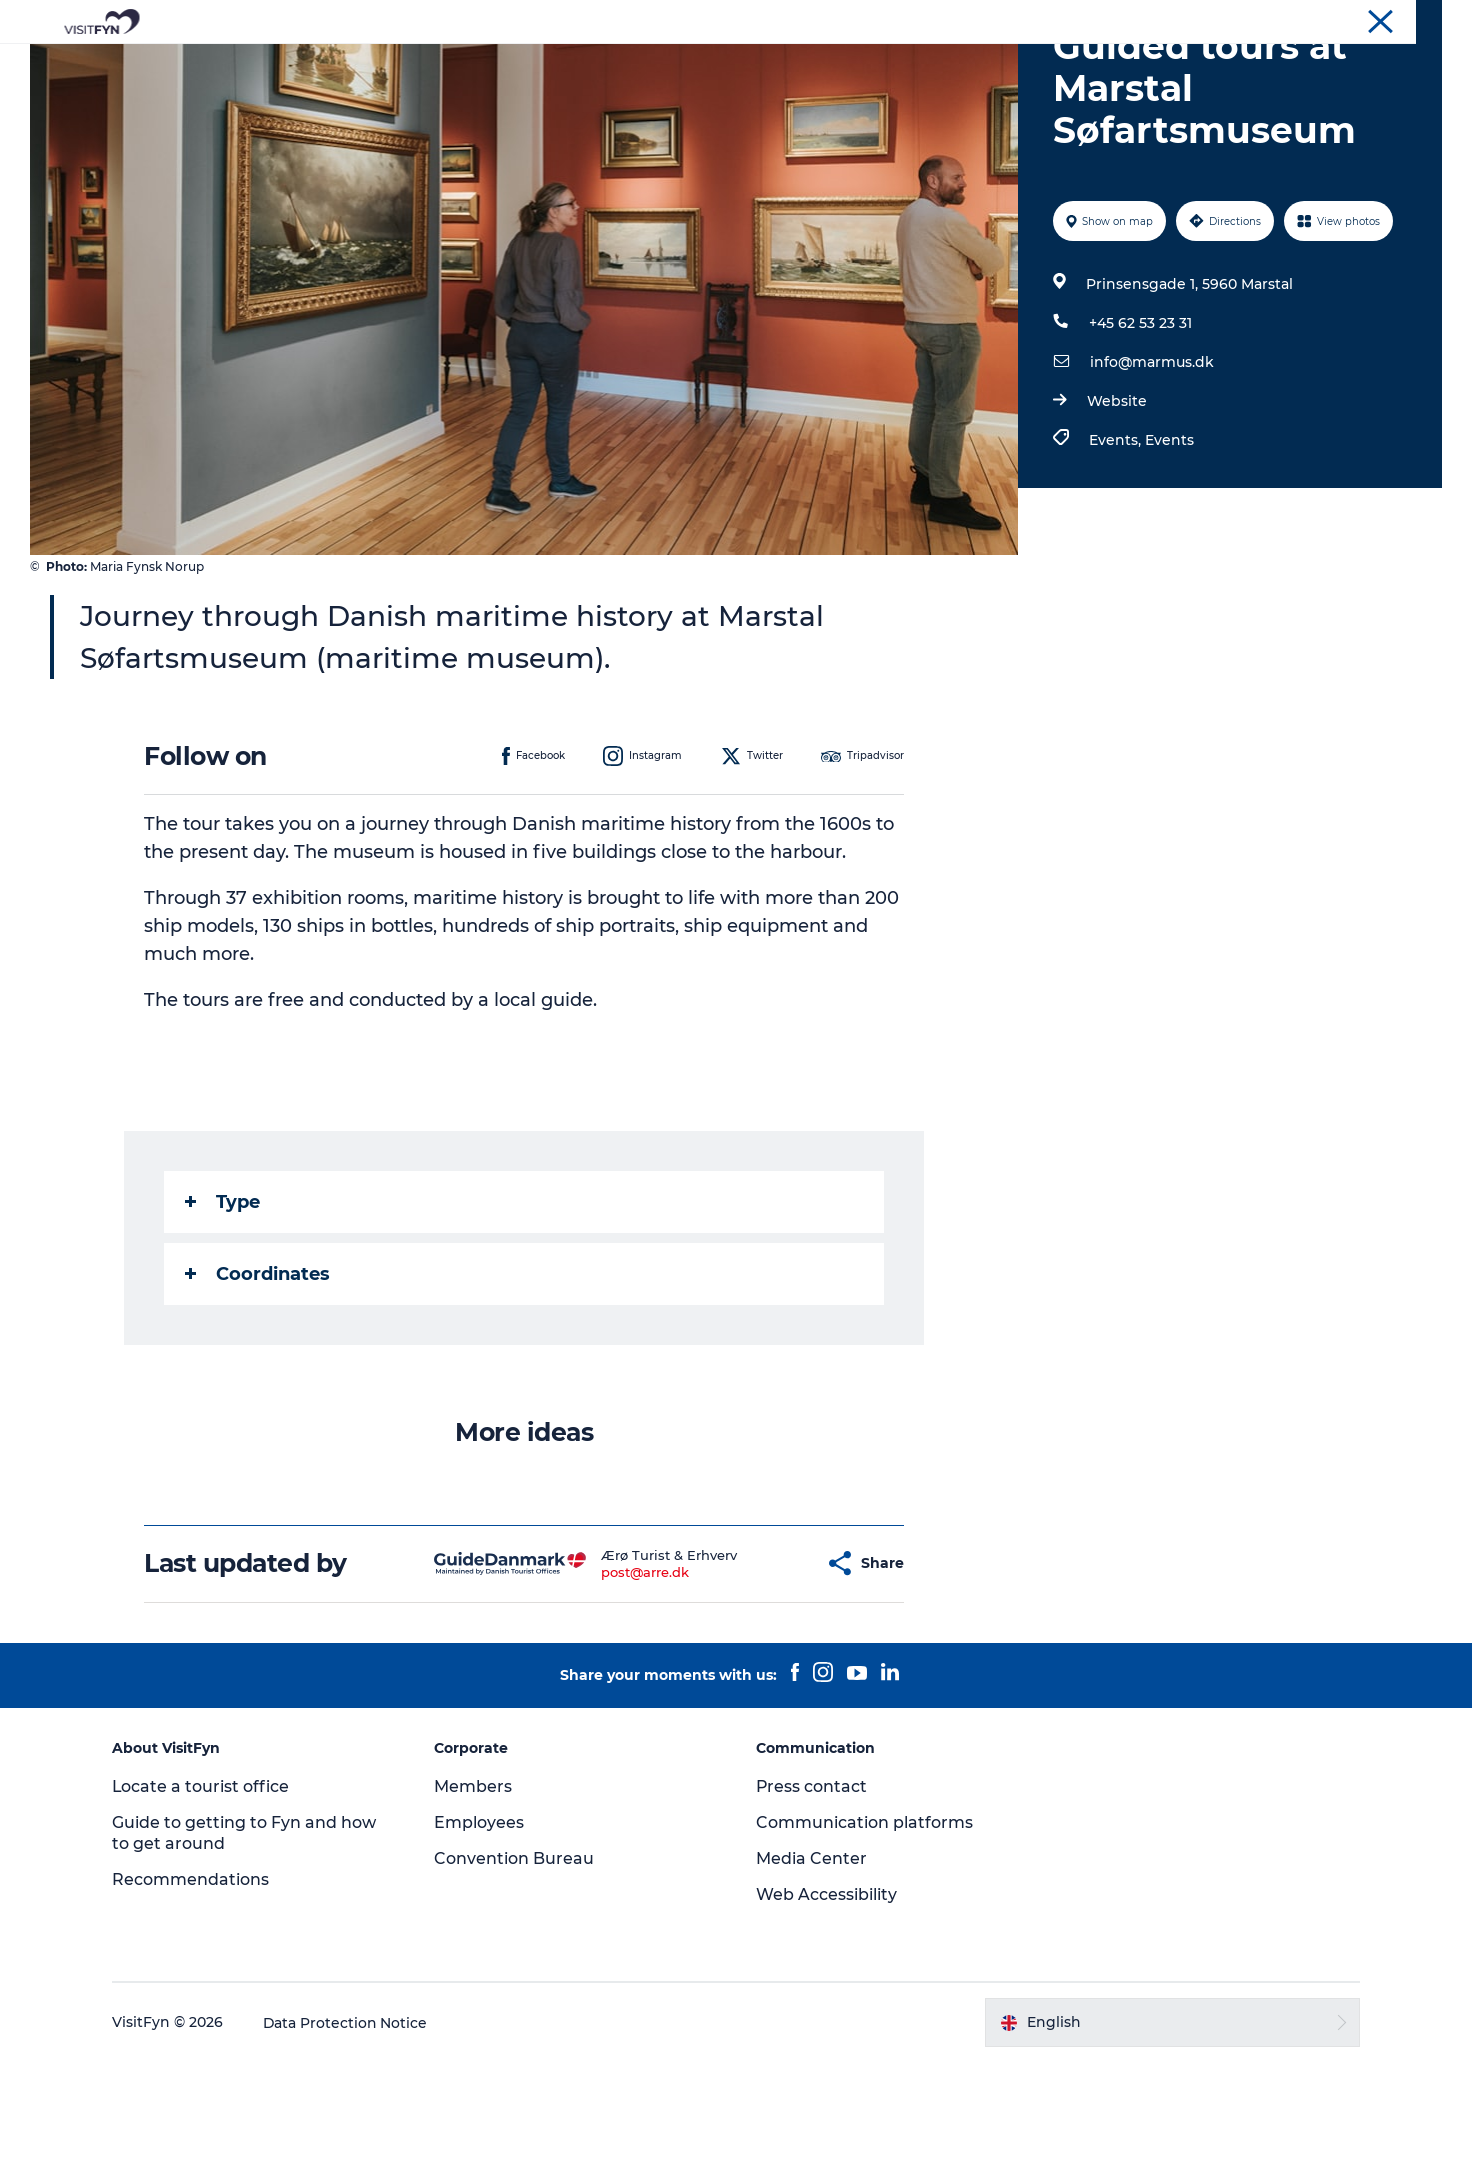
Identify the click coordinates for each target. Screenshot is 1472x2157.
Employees (481, 1917)
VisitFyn (1204, 19)
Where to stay (944, 64)
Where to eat (811, 64)
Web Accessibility (826, 1989)
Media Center (811, 1953)
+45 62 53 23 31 (1140, 418)
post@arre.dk (595, 1667)
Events (1169, 535)
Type (223, 1297)
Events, (1117, 535)
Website (1117, 496)
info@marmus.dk (1152, 457)
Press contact (812, 1881)
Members (475, 1881)
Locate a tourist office (205, 1881)
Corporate (1277, 19)
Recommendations (194, 1974)
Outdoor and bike (665, 64)
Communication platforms (864, 1917)
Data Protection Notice (350, 2118)
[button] (760, 1658)
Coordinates (258, 1369)
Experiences (522, 64)
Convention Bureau (1384, 19)
